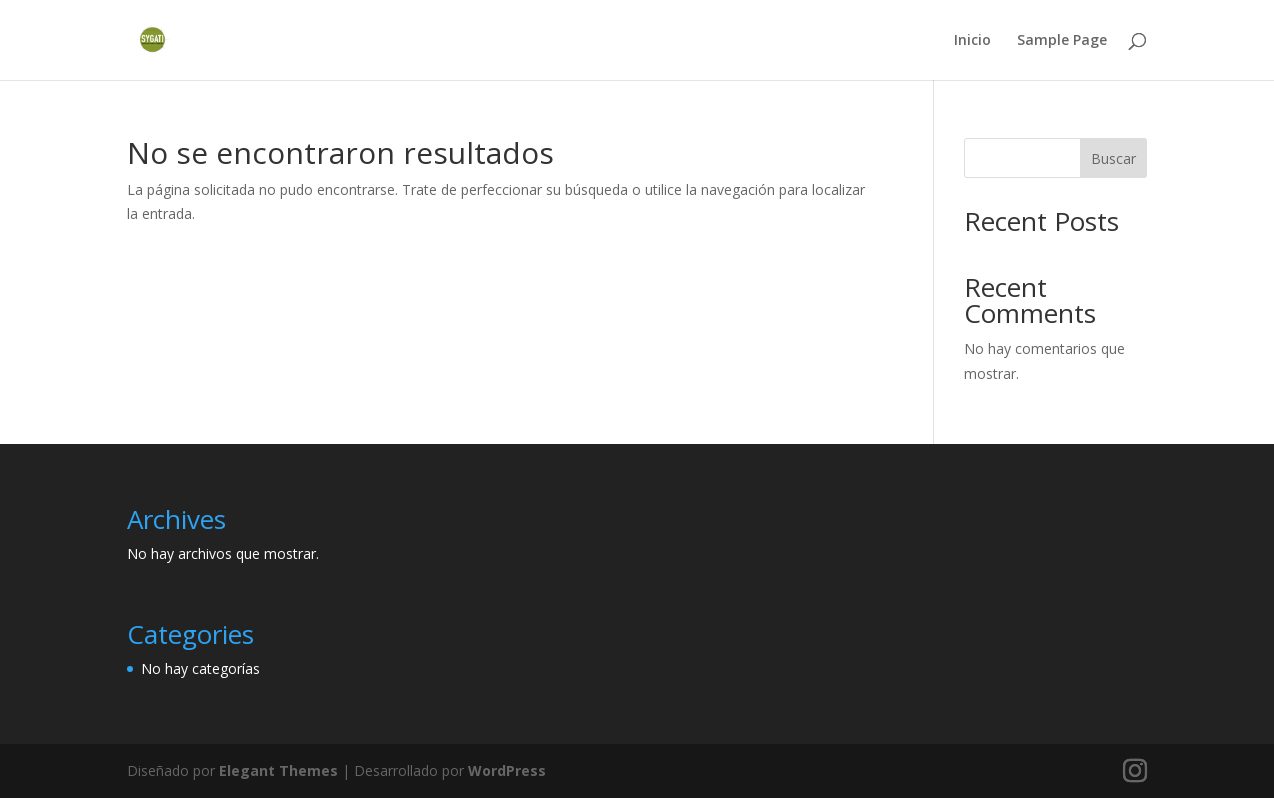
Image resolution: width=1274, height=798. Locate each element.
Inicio (972, 41)
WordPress (507, 770)
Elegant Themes (278, 770)
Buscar (1113, 158)
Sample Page (1062, 41)
